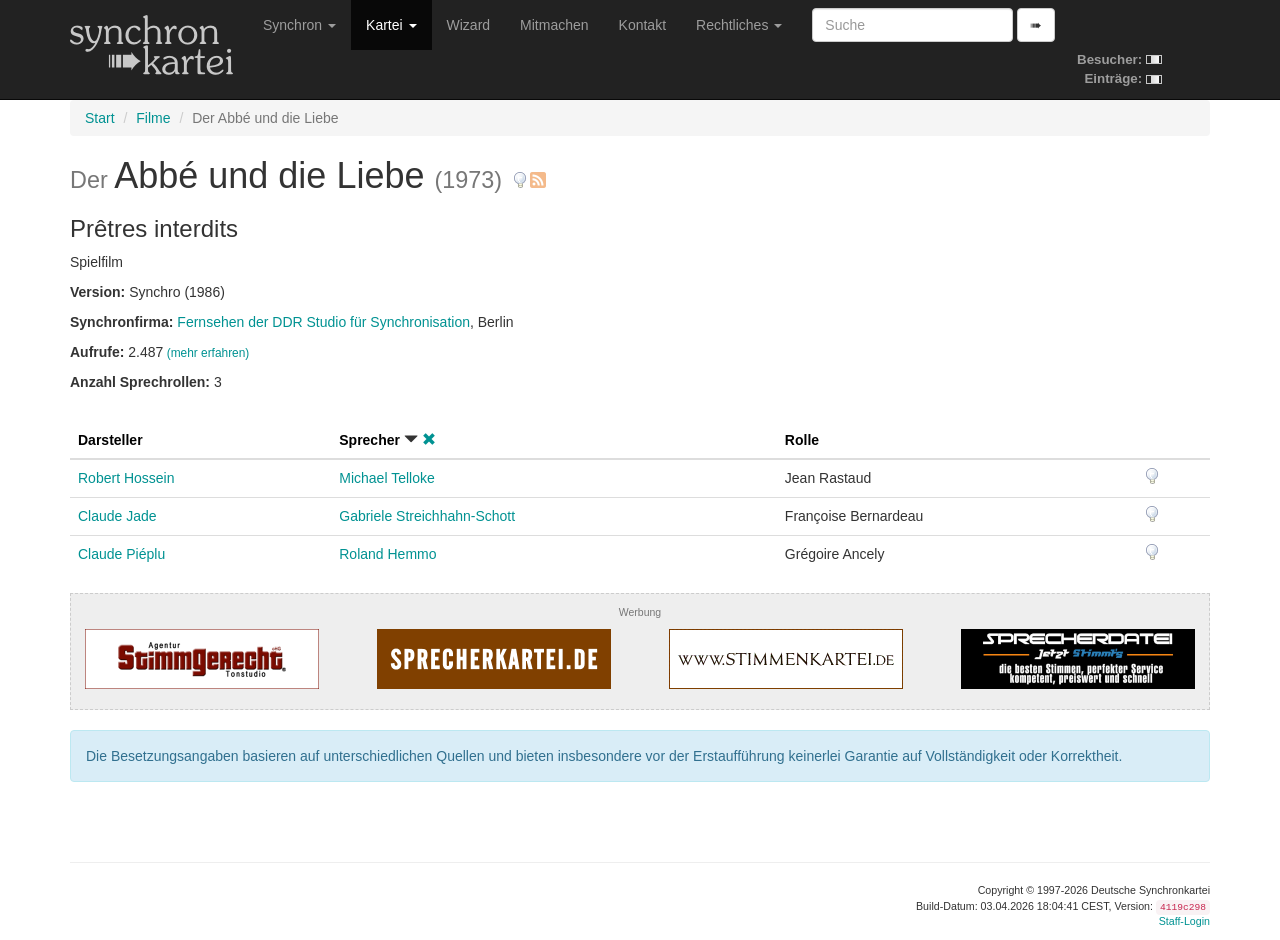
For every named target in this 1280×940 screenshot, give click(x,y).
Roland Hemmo (387, 554)
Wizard (469, 25)
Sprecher (369, 440)
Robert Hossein (126, 478)
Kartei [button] (391, 25)
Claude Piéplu (121, 554)
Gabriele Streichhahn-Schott (427, 516)
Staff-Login (1184, 921)
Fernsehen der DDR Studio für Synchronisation (323, 322)
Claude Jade (117, 516)
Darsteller (110, 440)
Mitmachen (554, 25)
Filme (153, 118)
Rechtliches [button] (739, 25)
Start (100, 118)
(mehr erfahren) (208, 353)
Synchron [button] (299, 25)
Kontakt (642, 25)
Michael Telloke (386, 478)
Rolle (802, 440)
